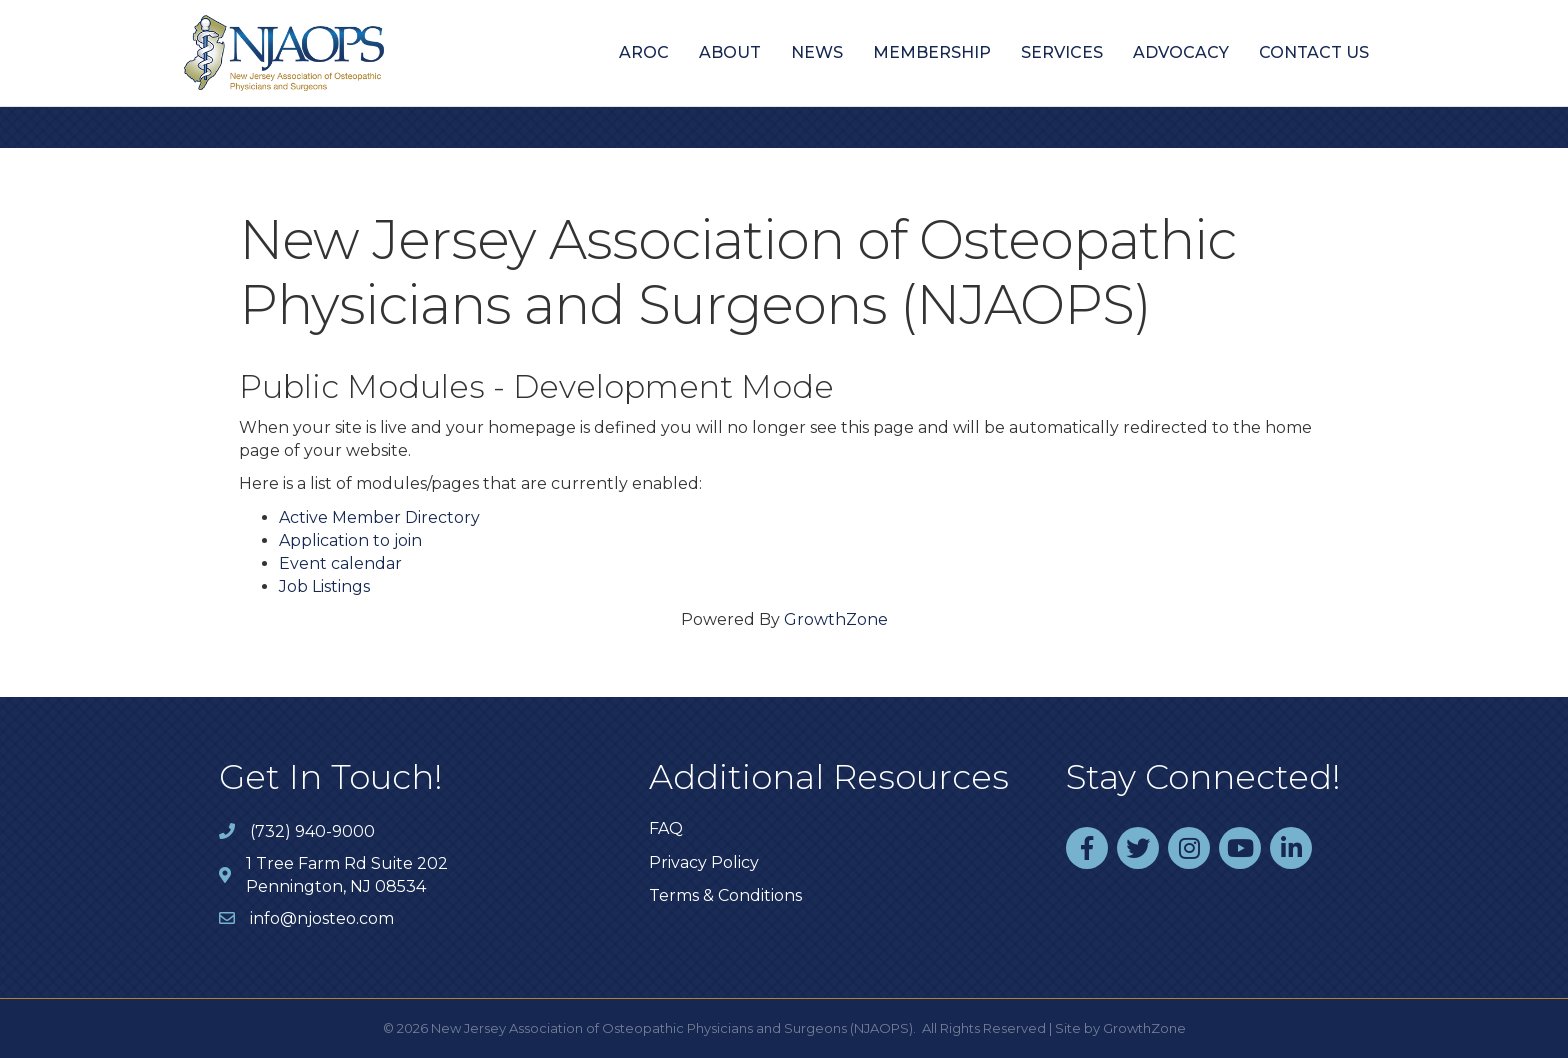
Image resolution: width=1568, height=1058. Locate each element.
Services (1062, 52)
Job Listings (324, 586)
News (817, 52)
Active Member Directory (379, 517)
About (730, 52)
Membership (932, 52)
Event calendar (340, 563)
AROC (644, 52)
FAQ (666, 828)
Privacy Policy (704, 862)
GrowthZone (836, 619)
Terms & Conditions (725, 895)
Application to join (350, 540)
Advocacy (1181, 52)
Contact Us (1314, 52)
